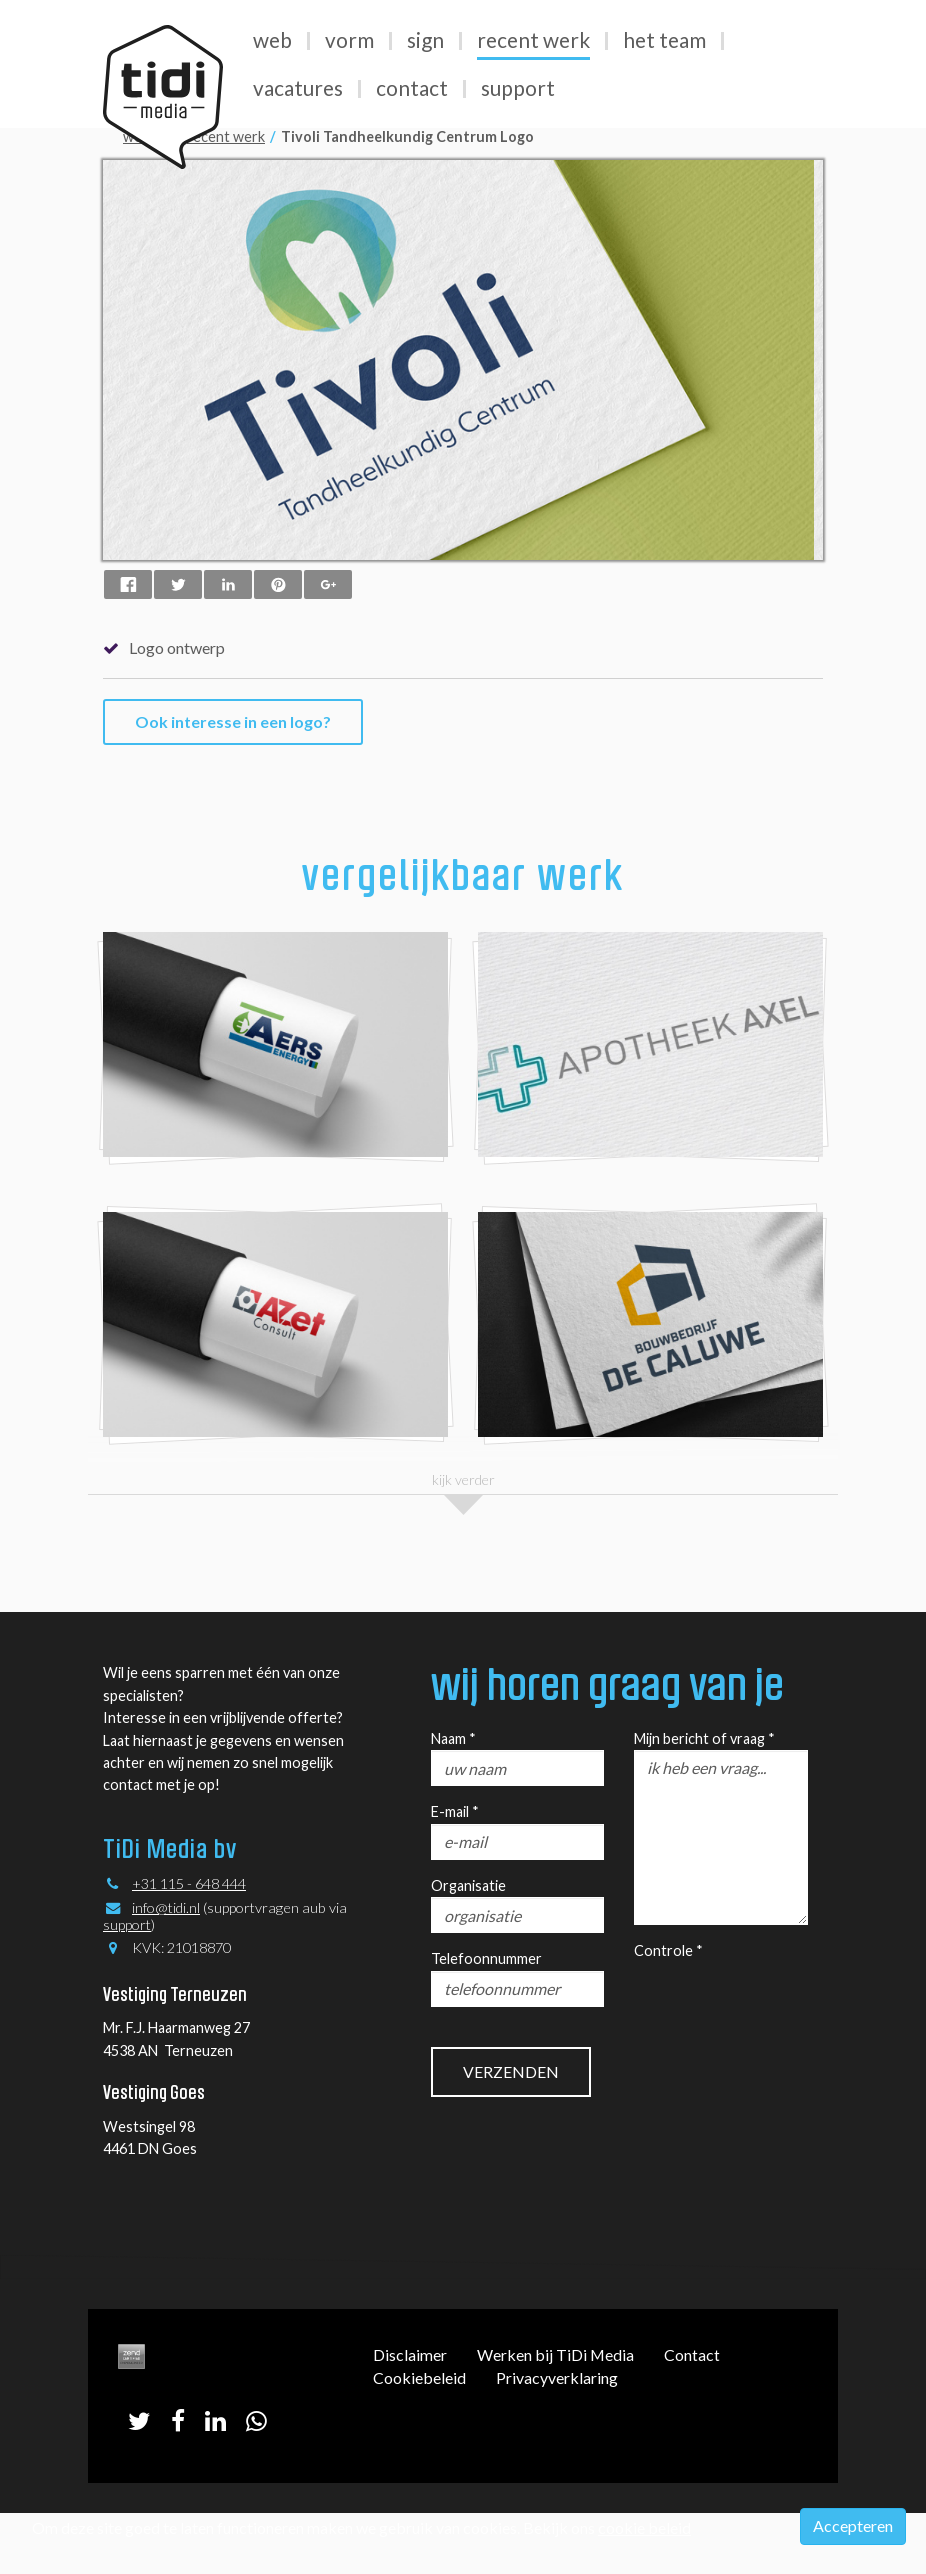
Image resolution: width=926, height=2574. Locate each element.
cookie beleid (644, 2527)
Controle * (668, 1950)
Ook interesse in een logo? (233, 721)
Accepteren (853, 2525)
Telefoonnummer (486, 1958)
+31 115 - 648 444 (189, 1883)
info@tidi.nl (166, 1907)
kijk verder (463, 1479)
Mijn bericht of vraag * (704, 1738)
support (127, 1924)
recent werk (226, 136)
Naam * (453, 1738)
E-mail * (455, 1811)
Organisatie (468, 1885)
